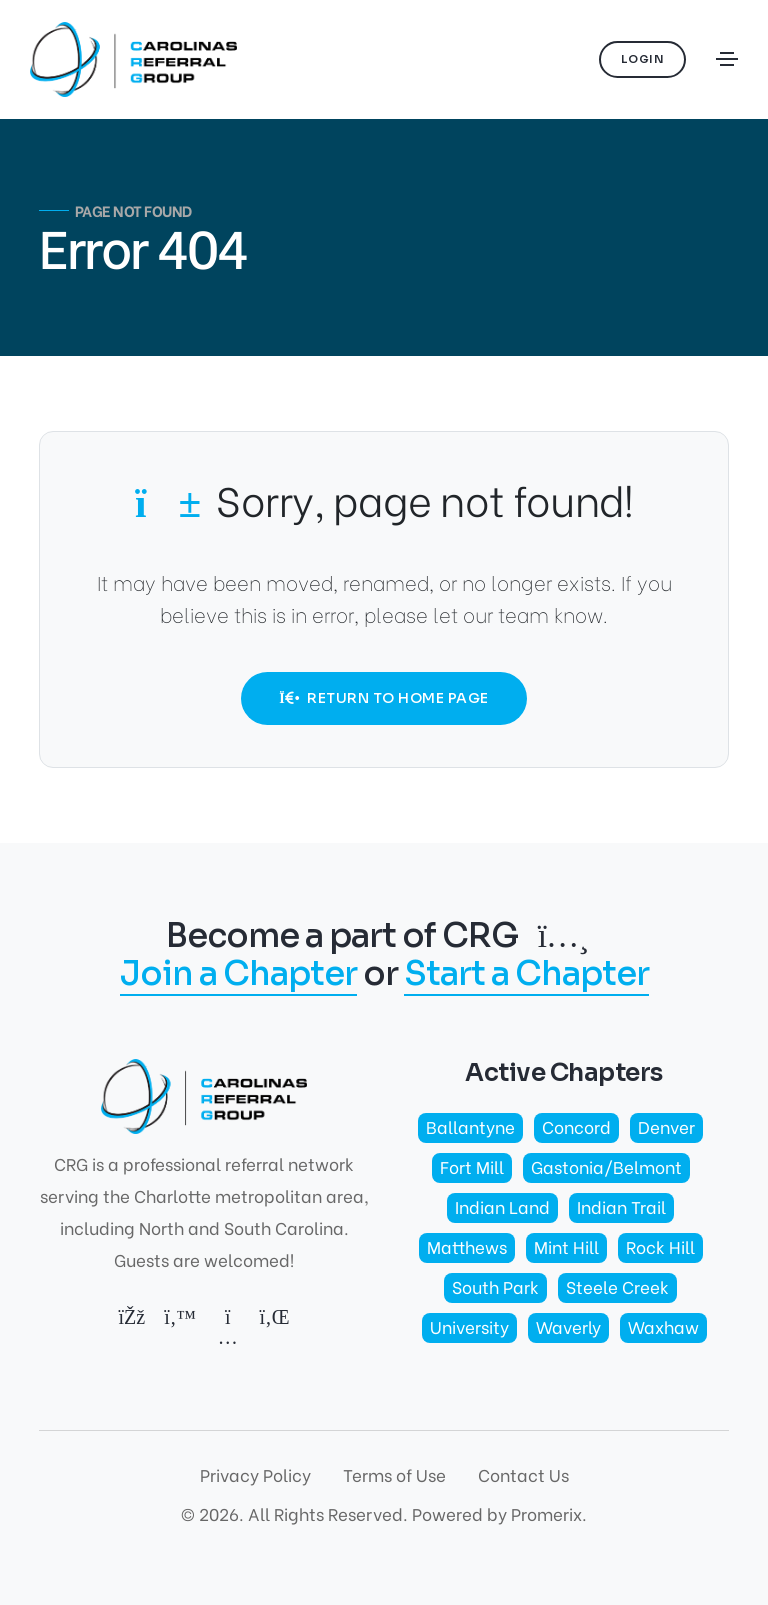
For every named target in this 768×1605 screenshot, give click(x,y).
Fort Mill (472, 1166)
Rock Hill (660, 1246)
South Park (495, 1286)
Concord (576, 1126)
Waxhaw (663, 1326)
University (469, 1326)
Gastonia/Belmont (606, 1166)
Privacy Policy (255, 1474)
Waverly (568, 1326)
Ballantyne (470, 1126)
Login (643, 59)
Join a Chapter (238, 975)
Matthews (467, 1246)
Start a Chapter (526, 975)
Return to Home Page (383, 698)
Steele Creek (617, 1286)
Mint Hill (566, 1246)
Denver (666, 1126)
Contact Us (523, 1474)
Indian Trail (621, 1206)
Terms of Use (394, 1474)
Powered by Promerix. (499, 1513)
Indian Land (502, 1206)
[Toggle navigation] (727, 59)
